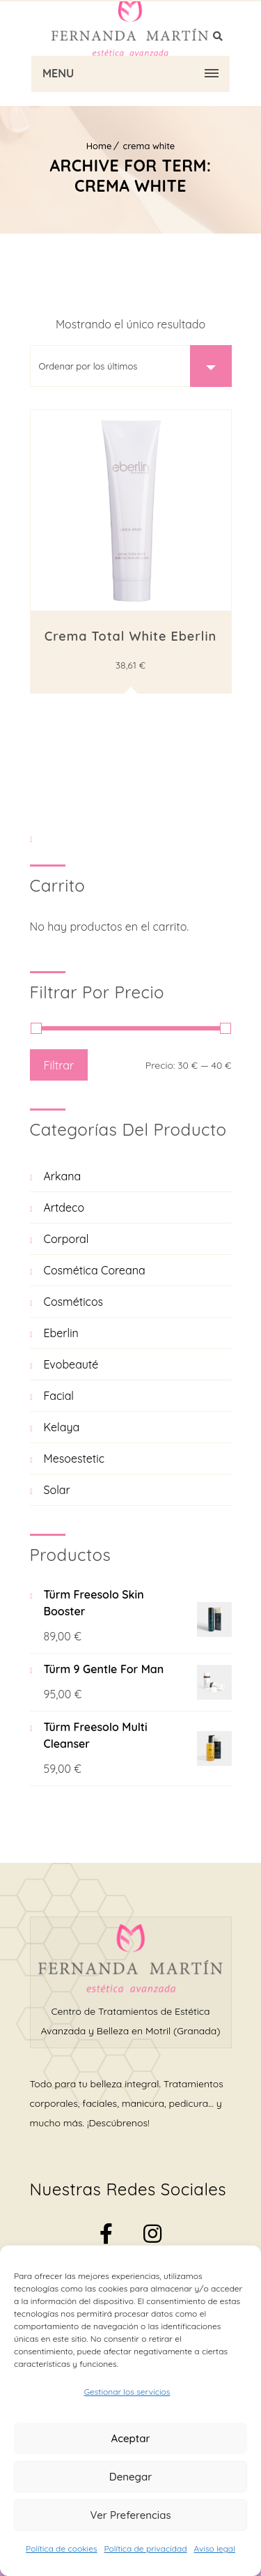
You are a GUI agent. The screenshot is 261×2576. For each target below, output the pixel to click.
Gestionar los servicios (127, 2391)
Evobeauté (71, 1364)
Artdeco (64, 1207)
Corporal (66, 1239)
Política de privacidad (145, 2548)
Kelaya (62, 1427)
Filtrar (59, 1065)
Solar (57, 1490)
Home (99, 145)
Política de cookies (61, 2548)
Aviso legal (214, 2548)
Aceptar (130, 2438)
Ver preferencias (130, 2515)
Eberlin (61, 1333)
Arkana (62, 1176)
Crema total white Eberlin (130, 636)
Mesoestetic (74, 1458)
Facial (59, 1396)
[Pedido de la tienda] (131, 366)
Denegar (130, 2476)
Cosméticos (74, 1302)
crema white (148, 145)
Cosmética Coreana (94, 1270)
